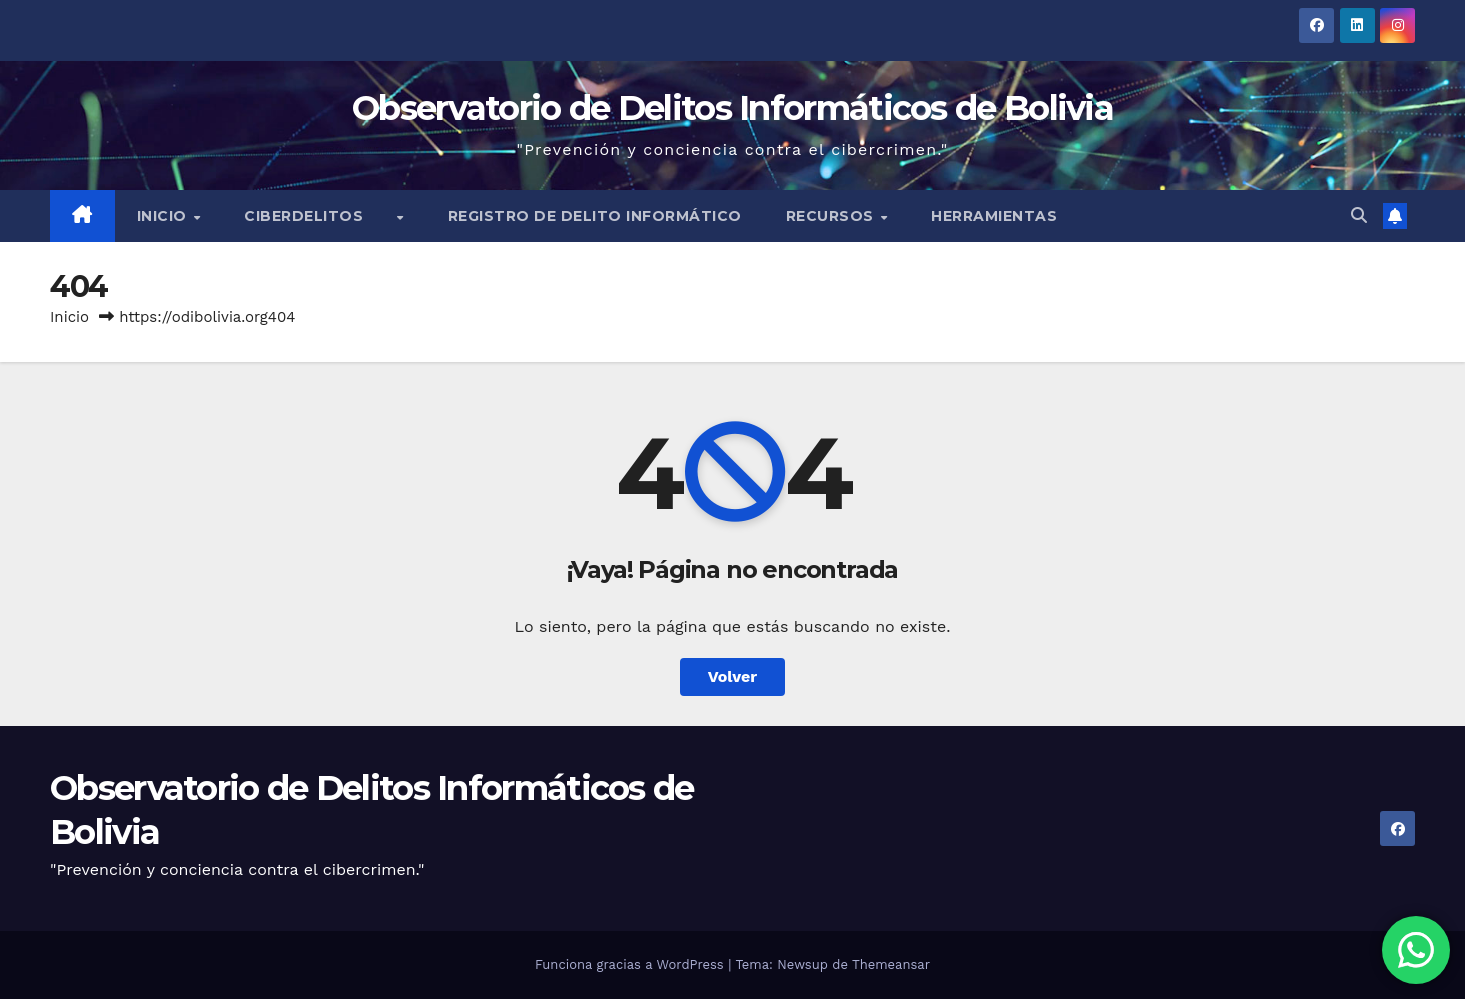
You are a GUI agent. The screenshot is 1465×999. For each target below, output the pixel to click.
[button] (1359, 215)
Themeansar (891, 964)
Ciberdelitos (319, 216)
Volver (733, 676)
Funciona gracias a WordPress (631, 964)
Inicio (164, 216)
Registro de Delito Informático (595, 216)
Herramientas (994, 216)
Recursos (832, 216)
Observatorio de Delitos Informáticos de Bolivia (732, 108)
